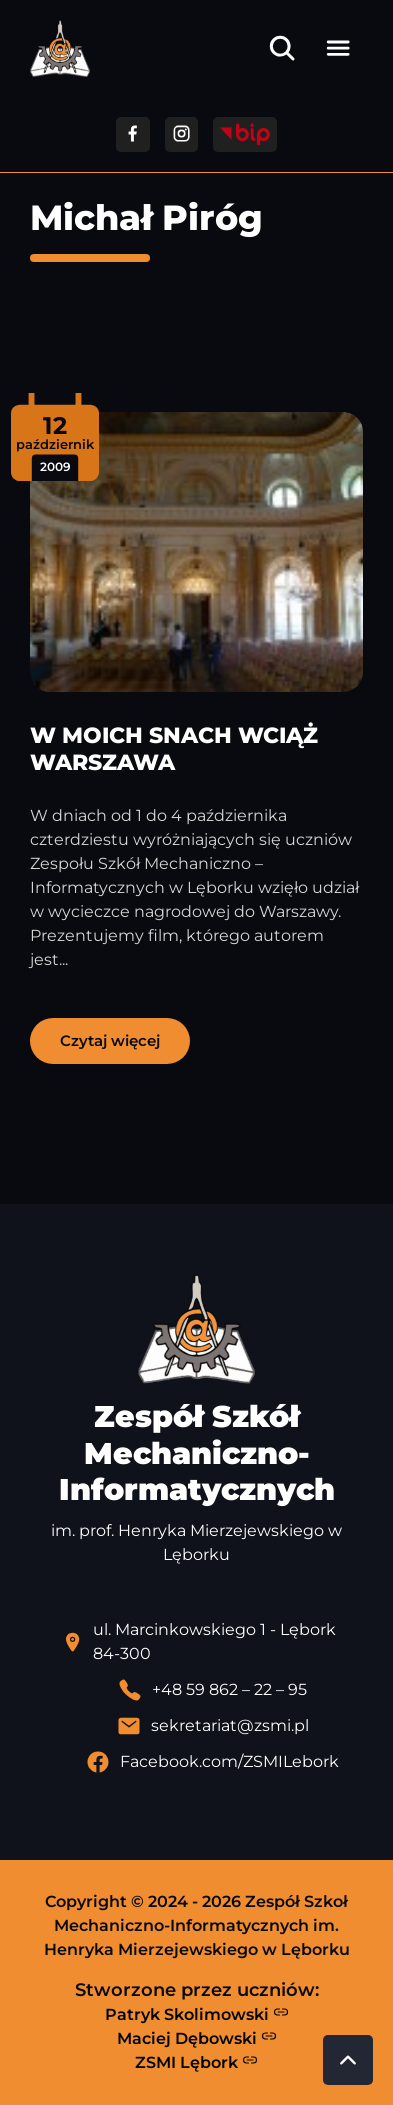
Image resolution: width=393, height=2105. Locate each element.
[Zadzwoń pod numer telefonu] (212, 1690)
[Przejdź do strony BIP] (245, 134)
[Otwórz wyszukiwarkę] (282, 48)
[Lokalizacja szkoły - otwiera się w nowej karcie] (212, 1642)
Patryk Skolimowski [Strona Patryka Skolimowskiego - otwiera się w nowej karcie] (197, 2014)
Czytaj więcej (110, 1040)
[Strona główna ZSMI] (60, 48)
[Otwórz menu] (338, 48)
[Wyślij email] (212, 1726)
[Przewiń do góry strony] (348, 2060)
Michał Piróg (146, 217)
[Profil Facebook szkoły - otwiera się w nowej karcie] (212, 1762)
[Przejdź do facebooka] (132, 134)
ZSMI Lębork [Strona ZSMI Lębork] (196, 2062)
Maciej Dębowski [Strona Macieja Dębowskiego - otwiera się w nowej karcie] (197, 2038)
